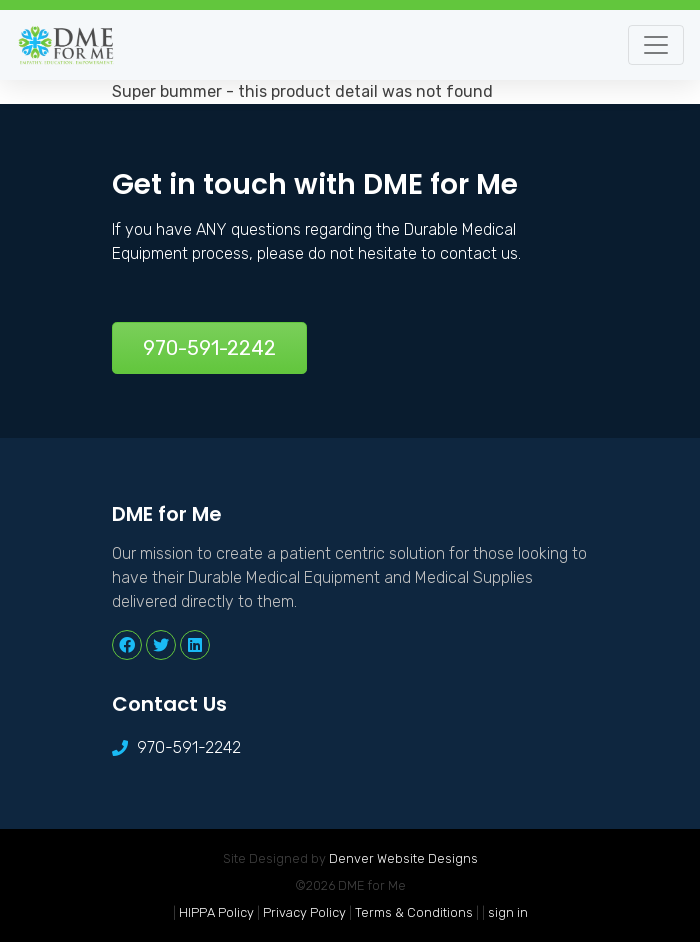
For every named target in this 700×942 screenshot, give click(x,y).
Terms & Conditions (414, 912)
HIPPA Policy (216, 912)
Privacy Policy (304, 912)
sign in (508, 912)
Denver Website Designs (403, 858)
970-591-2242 (209, 348)
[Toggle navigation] (656, 45)
